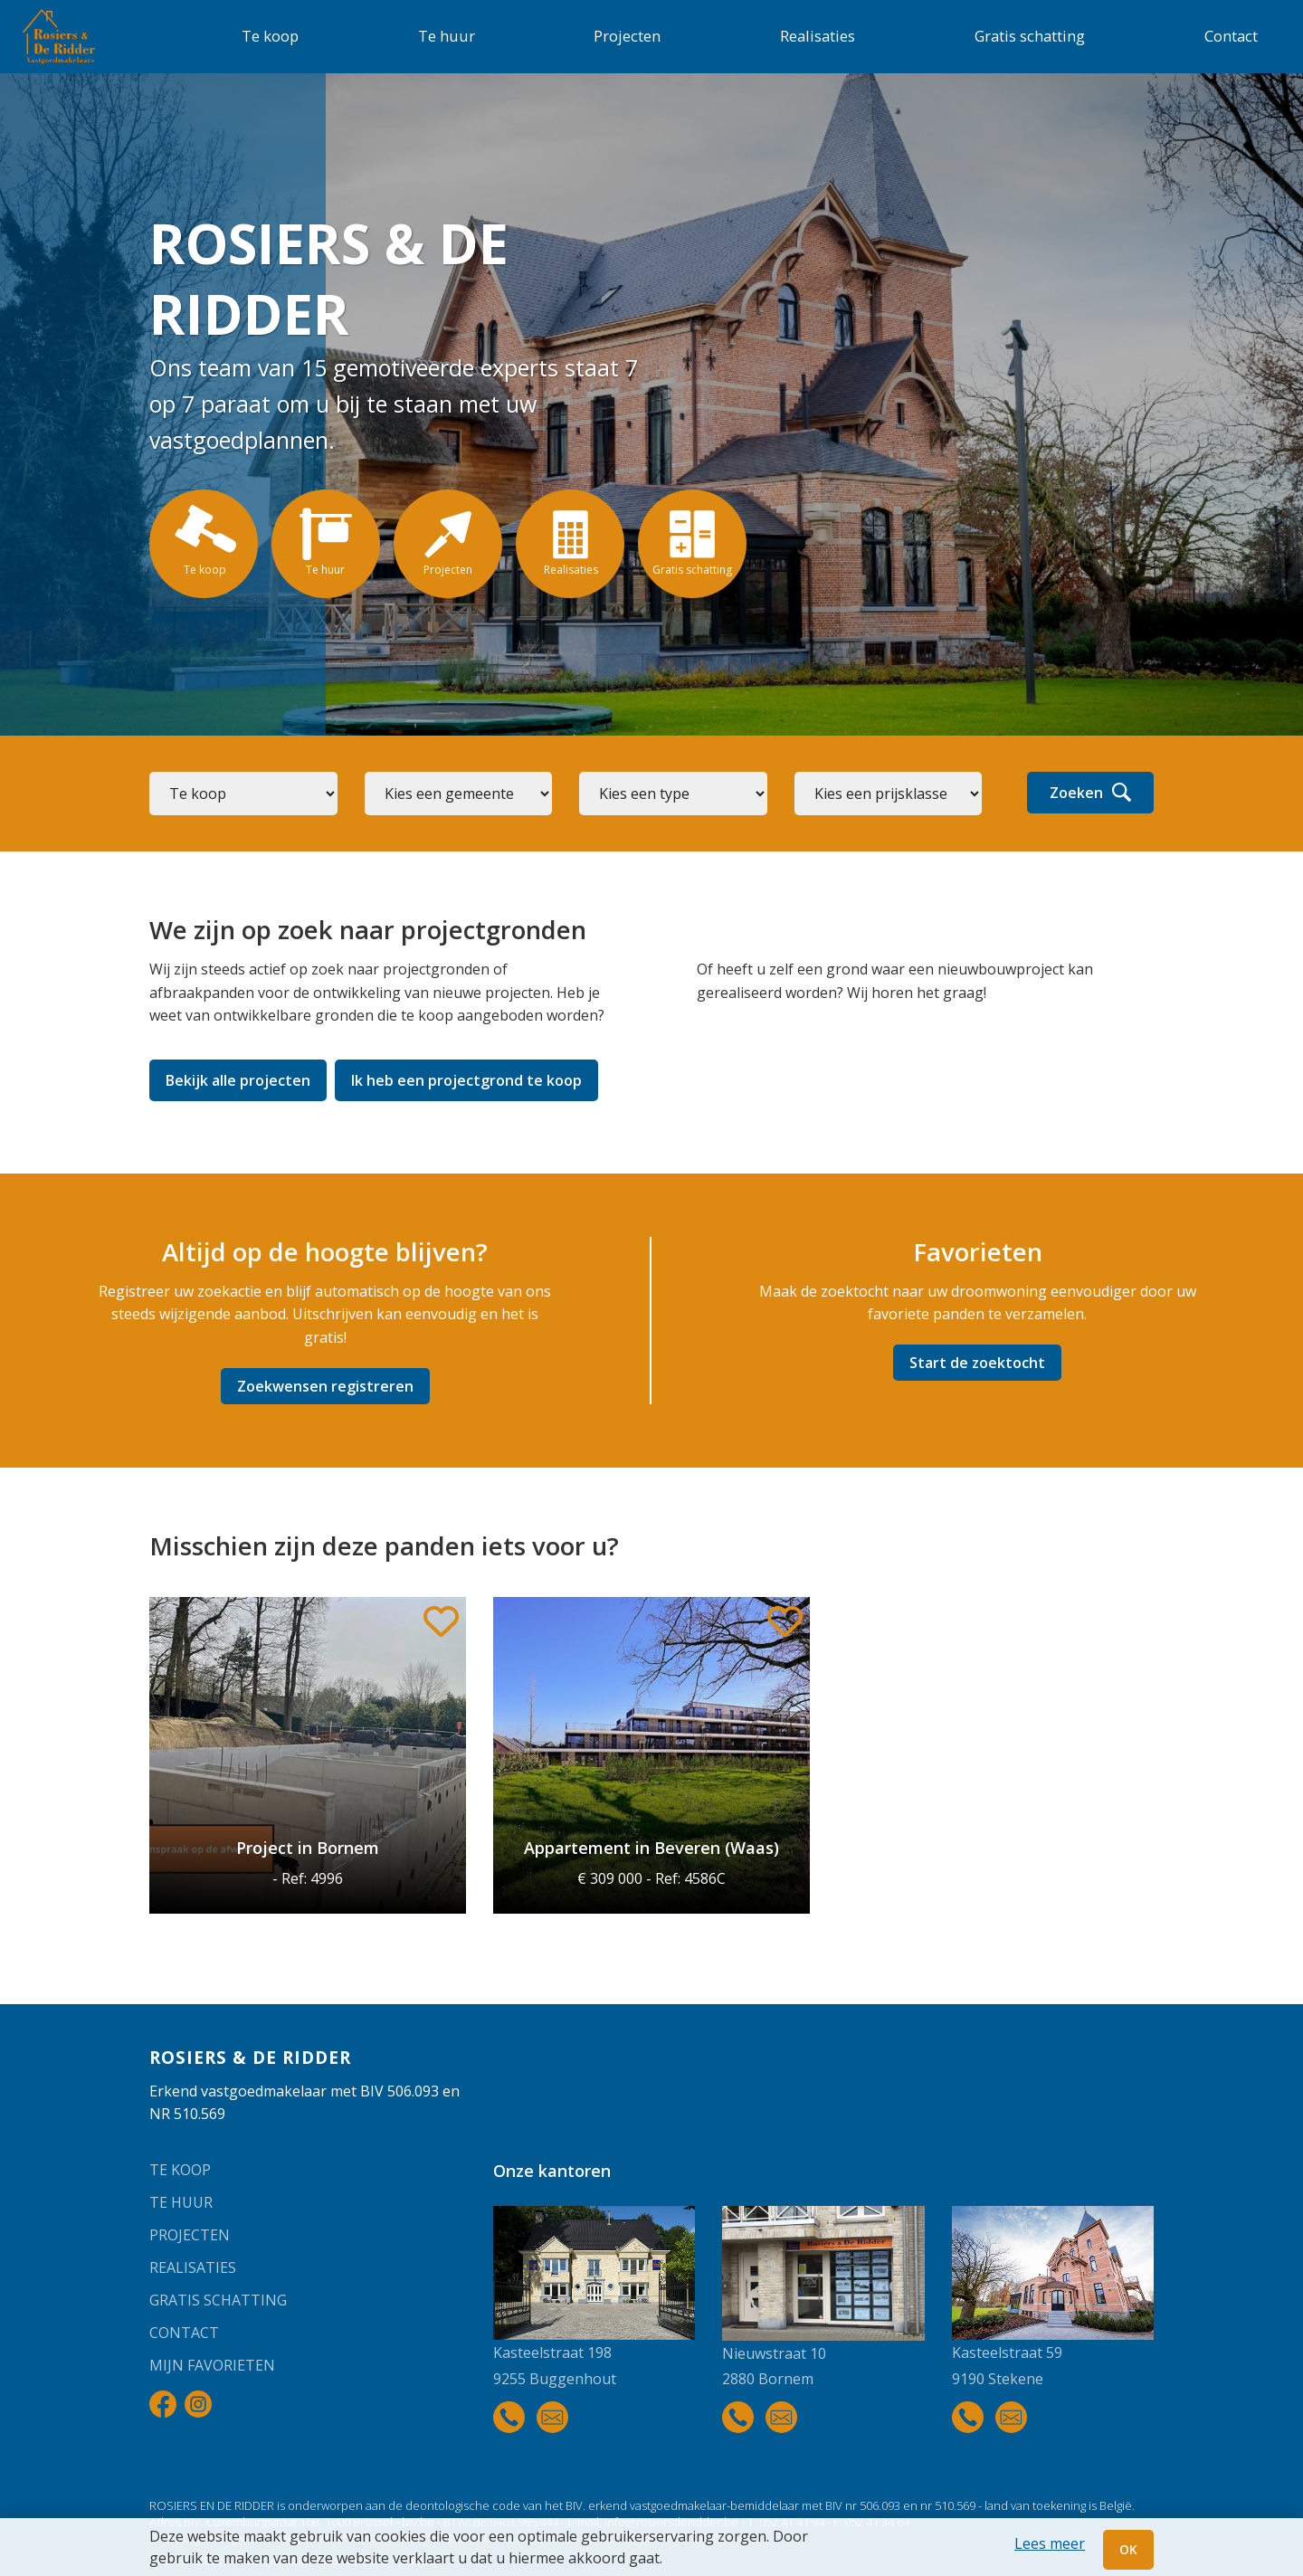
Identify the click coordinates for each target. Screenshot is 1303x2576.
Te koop (270, 35)
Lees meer (1049, 2543)
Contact (1231, 35)
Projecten (627, 35)
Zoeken (1090, 793)
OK (1128, 2549)
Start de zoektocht (977, 1363)
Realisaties (817, 35)
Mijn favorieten (212, 2365)
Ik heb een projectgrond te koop (466, 1080)
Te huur (446, 35)
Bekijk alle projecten (238, 1080)
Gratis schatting (1030, 35)
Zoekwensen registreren (325, 1386)
